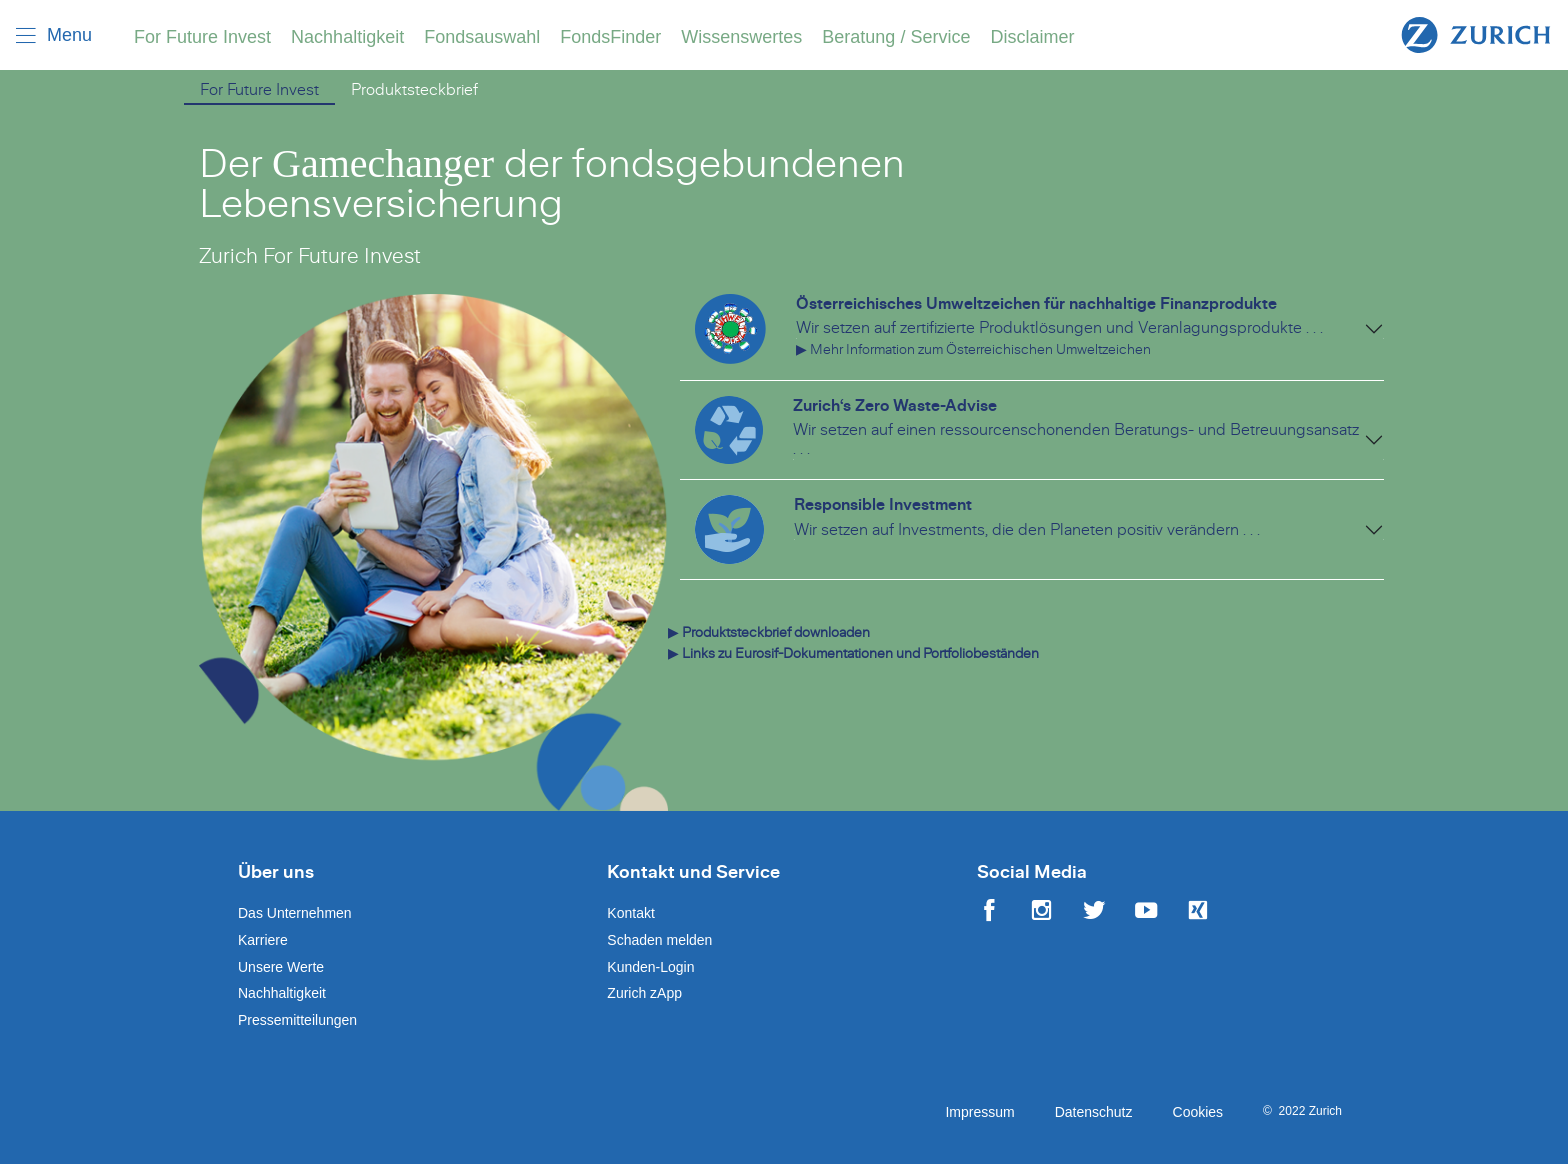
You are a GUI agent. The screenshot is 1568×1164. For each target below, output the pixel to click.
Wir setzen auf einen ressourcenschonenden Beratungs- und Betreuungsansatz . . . (1076, 439)
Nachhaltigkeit (347, 37)
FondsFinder (610, 37)
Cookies (1198, 1112)
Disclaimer (1032, 37)
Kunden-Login (650, 967)
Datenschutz (1094, 1112)
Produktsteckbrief (414, 90)
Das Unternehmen (295, 913)
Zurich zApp (644, 993)
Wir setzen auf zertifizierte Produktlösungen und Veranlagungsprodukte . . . (1059, 328)
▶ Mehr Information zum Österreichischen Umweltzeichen (973, 349)
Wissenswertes (741, 37)
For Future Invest (202, 37)
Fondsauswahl (482, 37)
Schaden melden (659, 940)
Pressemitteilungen (297, 1020)
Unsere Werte (281, 967)
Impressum (979, 1112)
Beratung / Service (896, 37)
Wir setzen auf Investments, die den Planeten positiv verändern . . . (1027, 530)
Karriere (263, 940)
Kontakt (630, 913)
